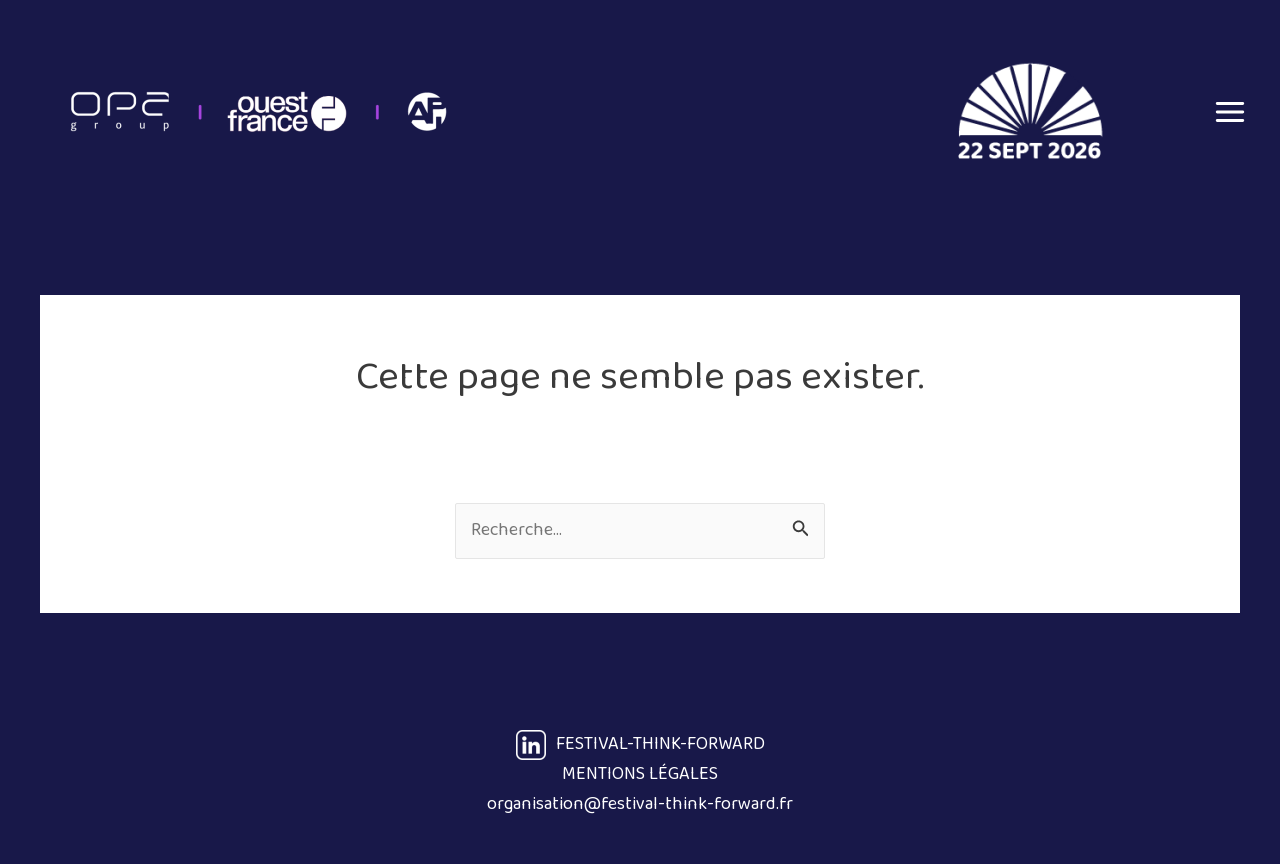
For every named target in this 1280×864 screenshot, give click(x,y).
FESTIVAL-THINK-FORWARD (640, 744)
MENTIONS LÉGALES (640, 774)
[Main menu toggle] (1229, 111)
